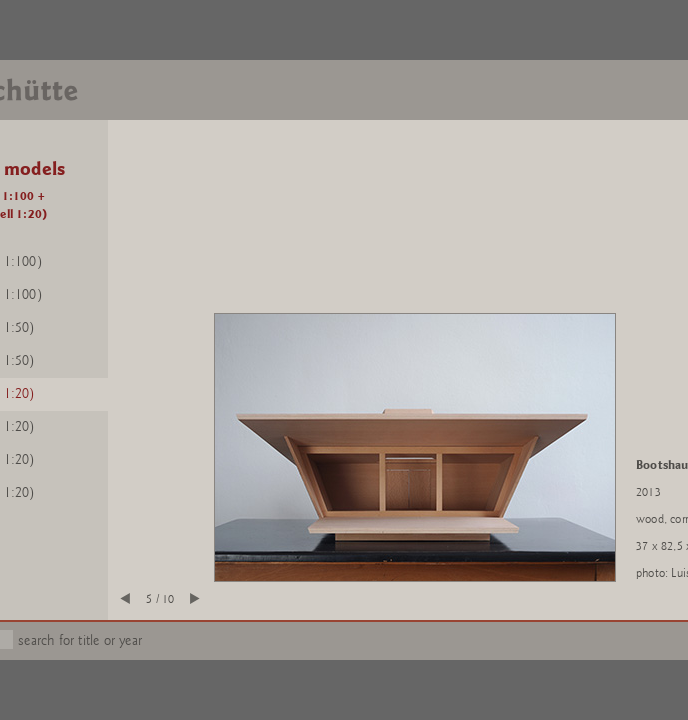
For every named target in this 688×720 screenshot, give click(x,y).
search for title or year (80, 640)
